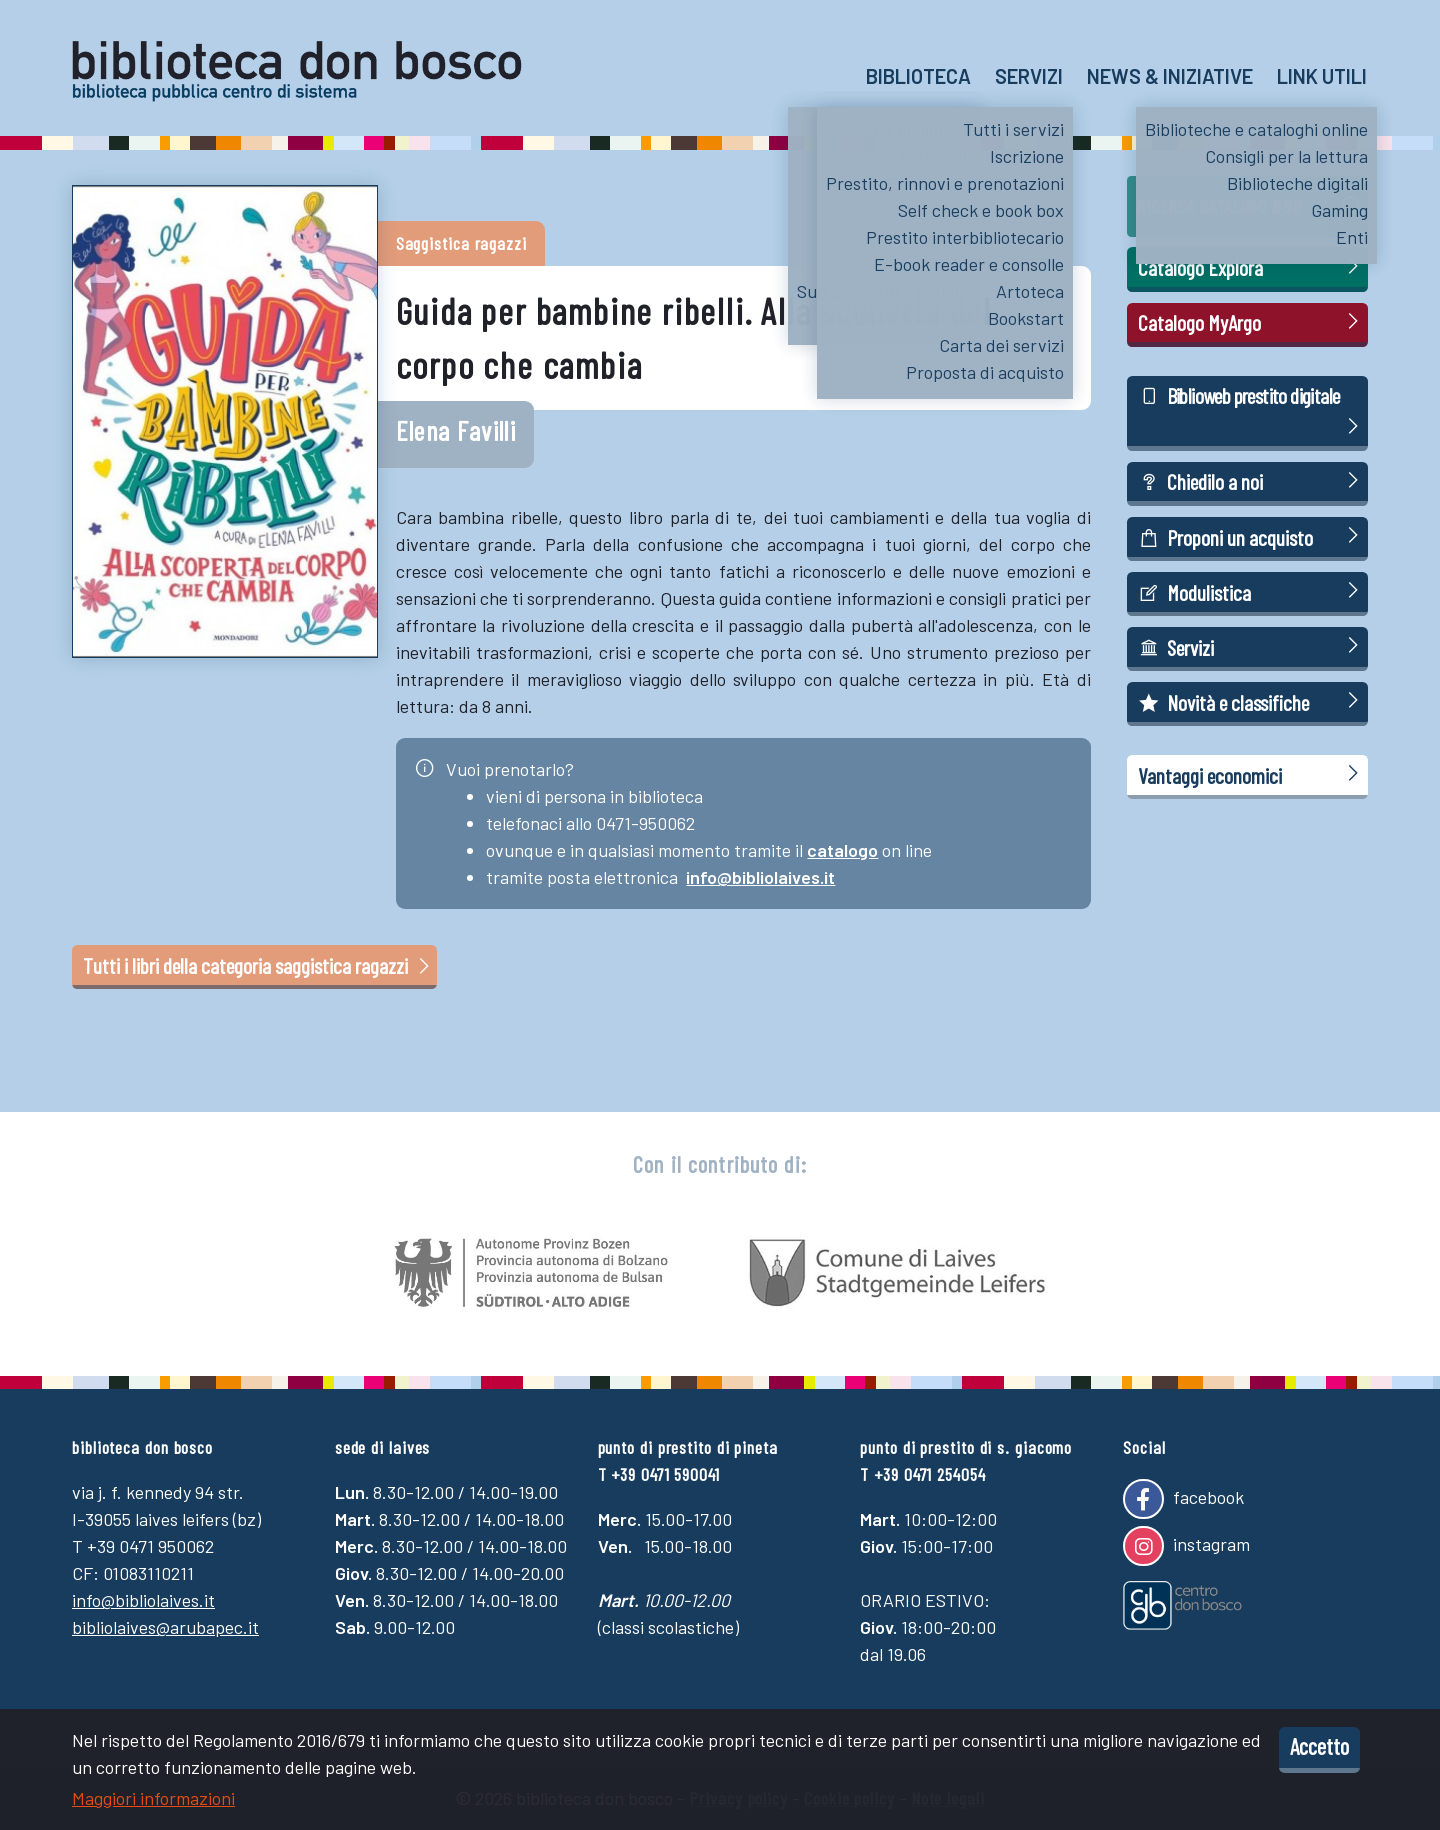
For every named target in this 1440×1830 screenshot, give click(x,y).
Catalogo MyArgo (1251, 321)
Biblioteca (918, 76)
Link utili (1322, 76)
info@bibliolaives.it (760, 877)
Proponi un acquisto (1251, 536)
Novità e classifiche (1251, 701)
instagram (1186, 1546)
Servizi (1029, 76)
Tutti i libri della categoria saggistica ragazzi (258, 965)
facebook (1183, 1499)
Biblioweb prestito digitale (1251, 412)
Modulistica (1251, 591)
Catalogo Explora (1251, 266)
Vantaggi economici (1251, 774)
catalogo (842, 850)
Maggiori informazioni (153, 1798)
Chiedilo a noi (1251, 480)
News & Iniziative (1170, 76)
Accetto (1319, 1746)
